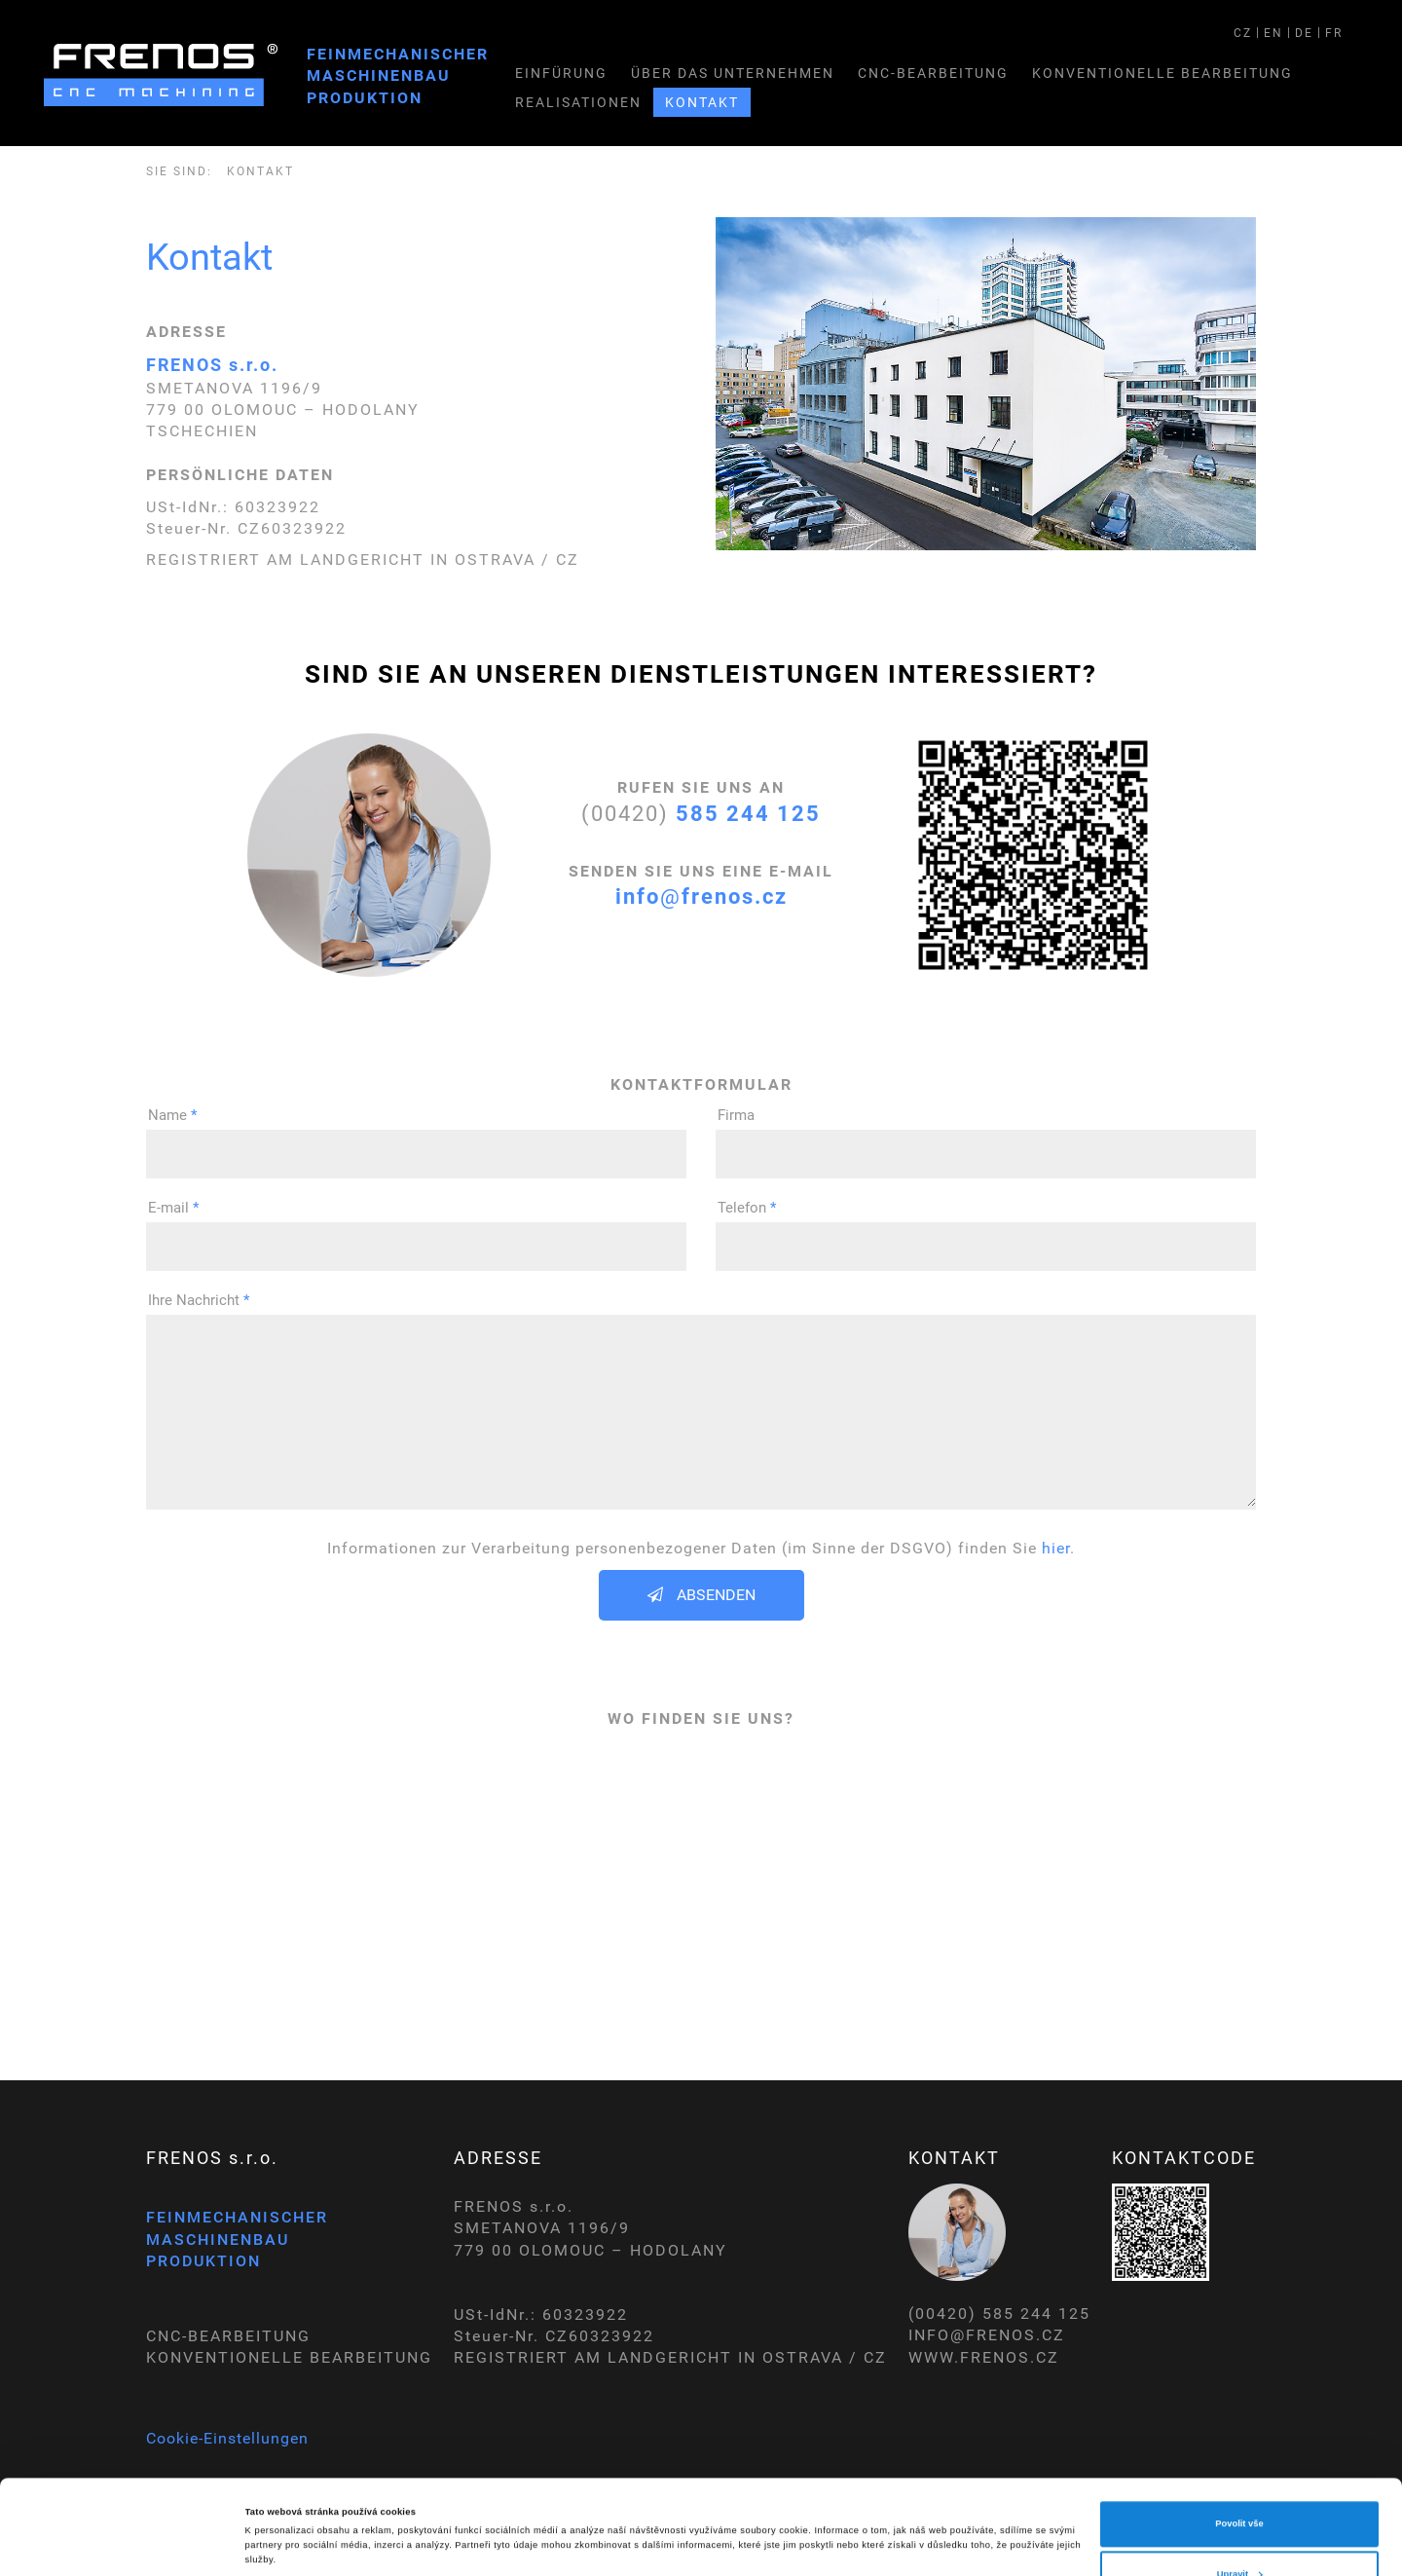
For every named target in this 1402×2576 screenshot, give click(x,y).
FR (1334, 33)
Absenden (701, 1595)
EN (1273, 33)
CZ (1243, 33)
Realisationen (578, 102)
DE (1304, 33)
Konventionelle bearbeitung (1162, 73)
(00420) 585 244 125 (999, 2313)
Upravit (1240, 2479)
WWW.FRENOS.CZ (983, 2357)
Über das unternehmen (732, 73)
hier (1056, 1548)
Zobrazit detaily (279, 2500)
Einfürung (561, 73)
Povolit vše (1239, 2430)
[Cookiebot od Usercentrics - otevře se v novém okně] (126, 2543)
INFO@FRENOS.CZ (986, 2335)
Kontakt (702, 102)
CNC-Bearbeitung (933, 73)
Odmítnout (1239, 2530)
